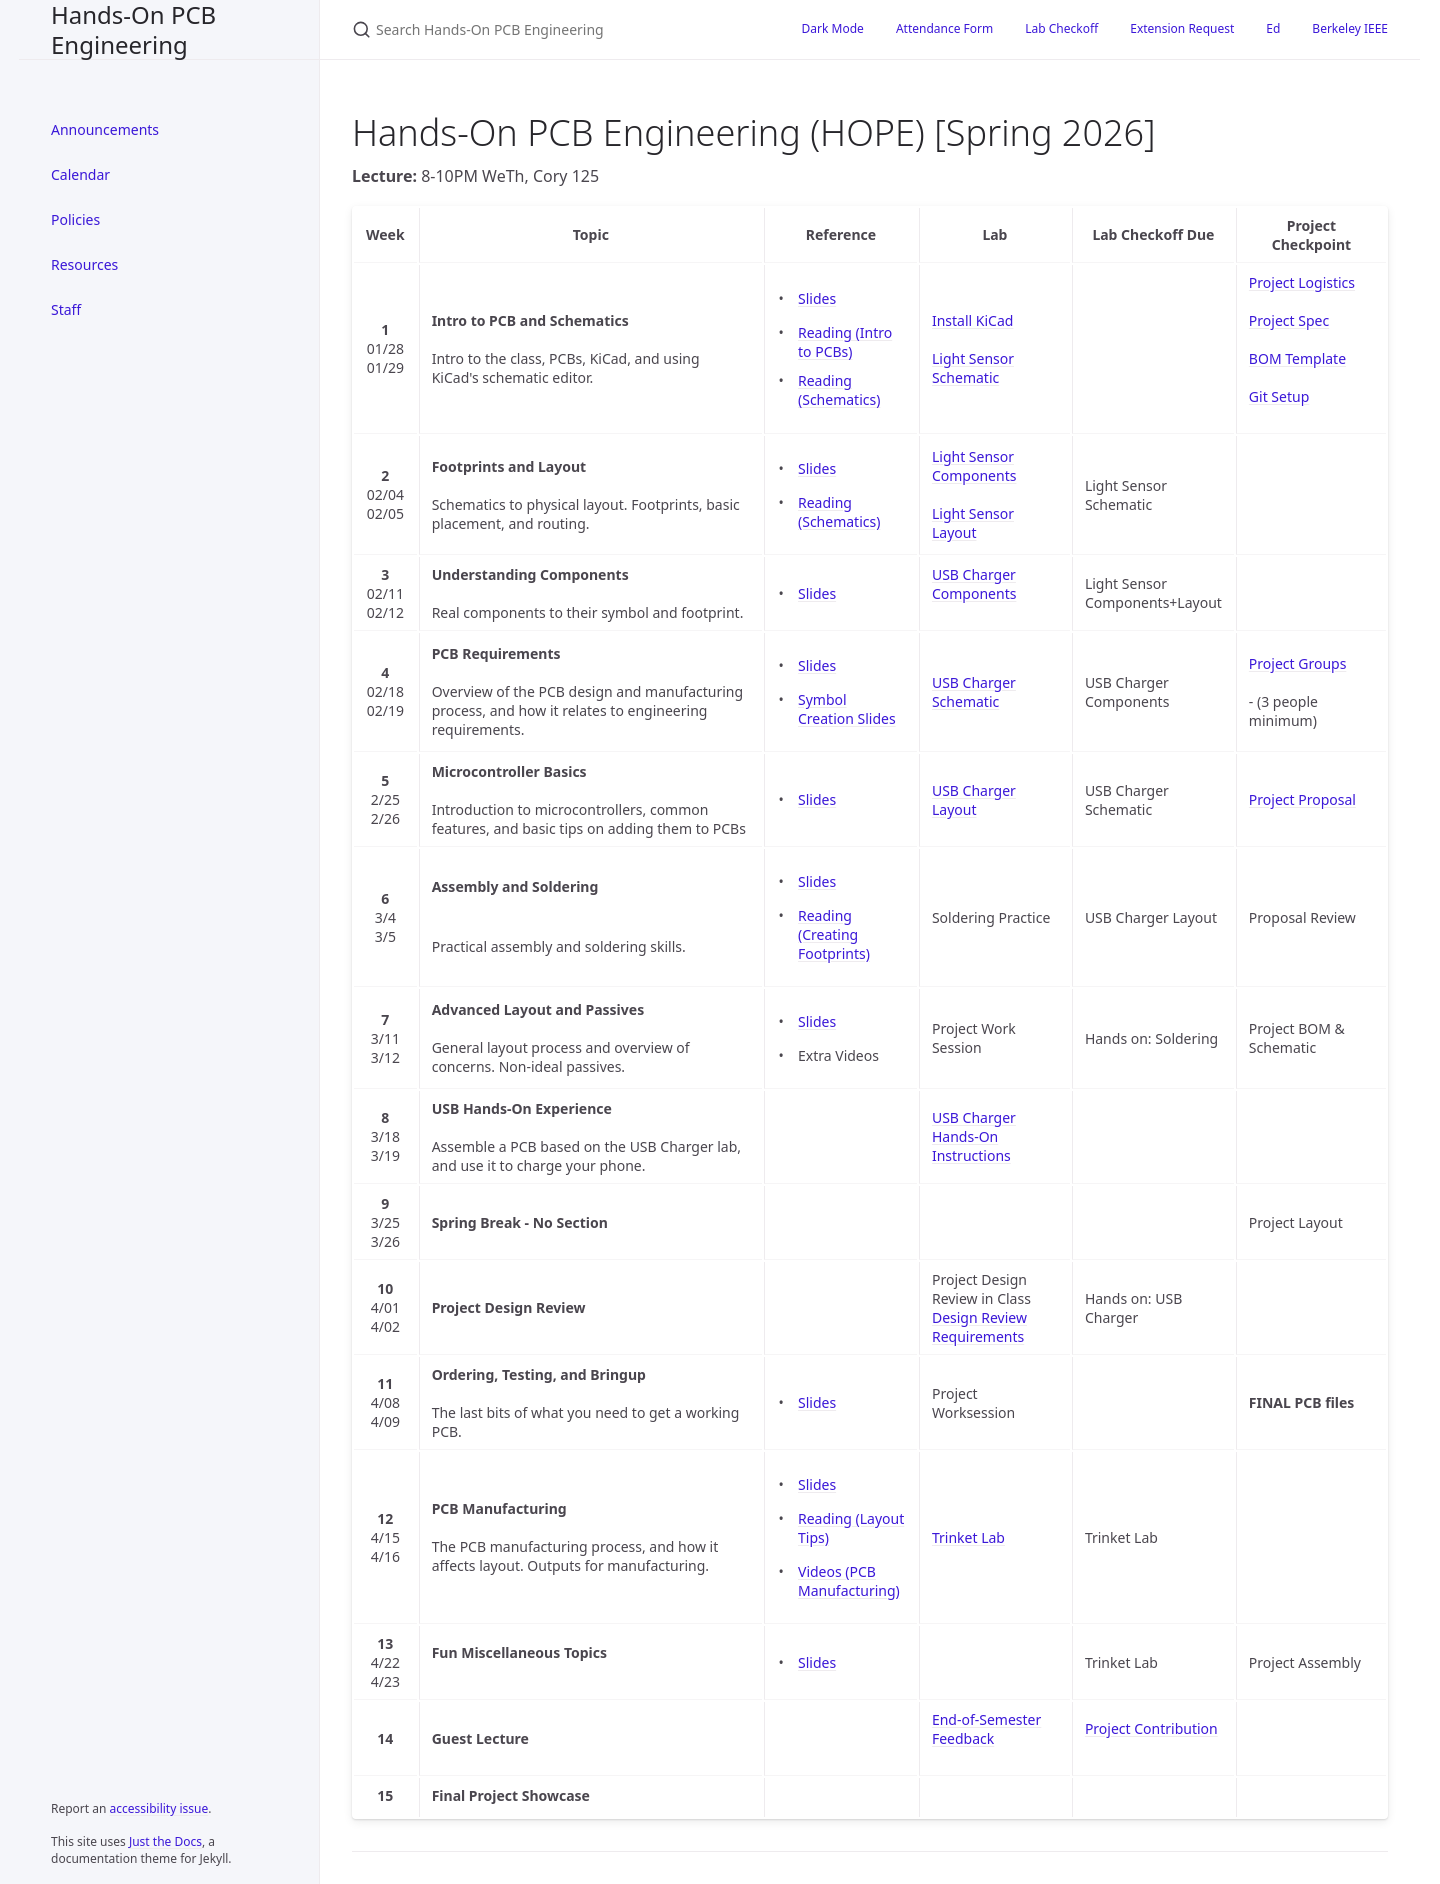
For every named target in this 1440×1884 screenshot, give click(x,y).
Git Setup (1279, 396)
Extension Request (1182, 28)
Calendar (80, 174)
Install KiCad (972, 320)
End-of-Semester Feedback (986, 1729)
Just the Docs (165, 1841)
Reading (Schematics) (839, 390)
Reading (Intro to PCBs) (845, 342)
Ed (1273, 28)
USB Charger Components (974, 584)
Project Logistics (1302, 282)
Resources (84, 264)
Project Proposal (1302, 799)
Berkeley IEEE (1350, 28)
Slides (817, 298)
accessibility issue (159, 1808)
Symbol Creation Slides (847, 709)
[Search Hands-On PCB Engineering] (553, 29)
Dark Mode (833, 28)
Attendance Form (944, 28)
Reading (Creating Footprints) (834, 934)
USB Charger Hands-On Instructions (974, 1136)
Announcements (105, 129)
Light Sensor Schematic (973, 368)
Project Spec (1289, 320)
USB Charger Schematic (974, 692)
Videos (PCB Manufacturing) (849, 1581)
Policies (75, 219)
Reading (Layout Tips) (851, 1528)
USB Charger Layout (974, 800)
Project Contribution (1151, 1728)
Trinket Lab (968, 1537)
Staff (66, 309)
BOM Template (1297, 358)
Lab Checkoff (1061, 28)
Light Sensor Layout (973, 523)
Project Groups (1298, 663)
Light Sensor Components (974, 466)
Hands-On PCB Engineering (133, 29)
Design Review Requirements (979, 1327)
